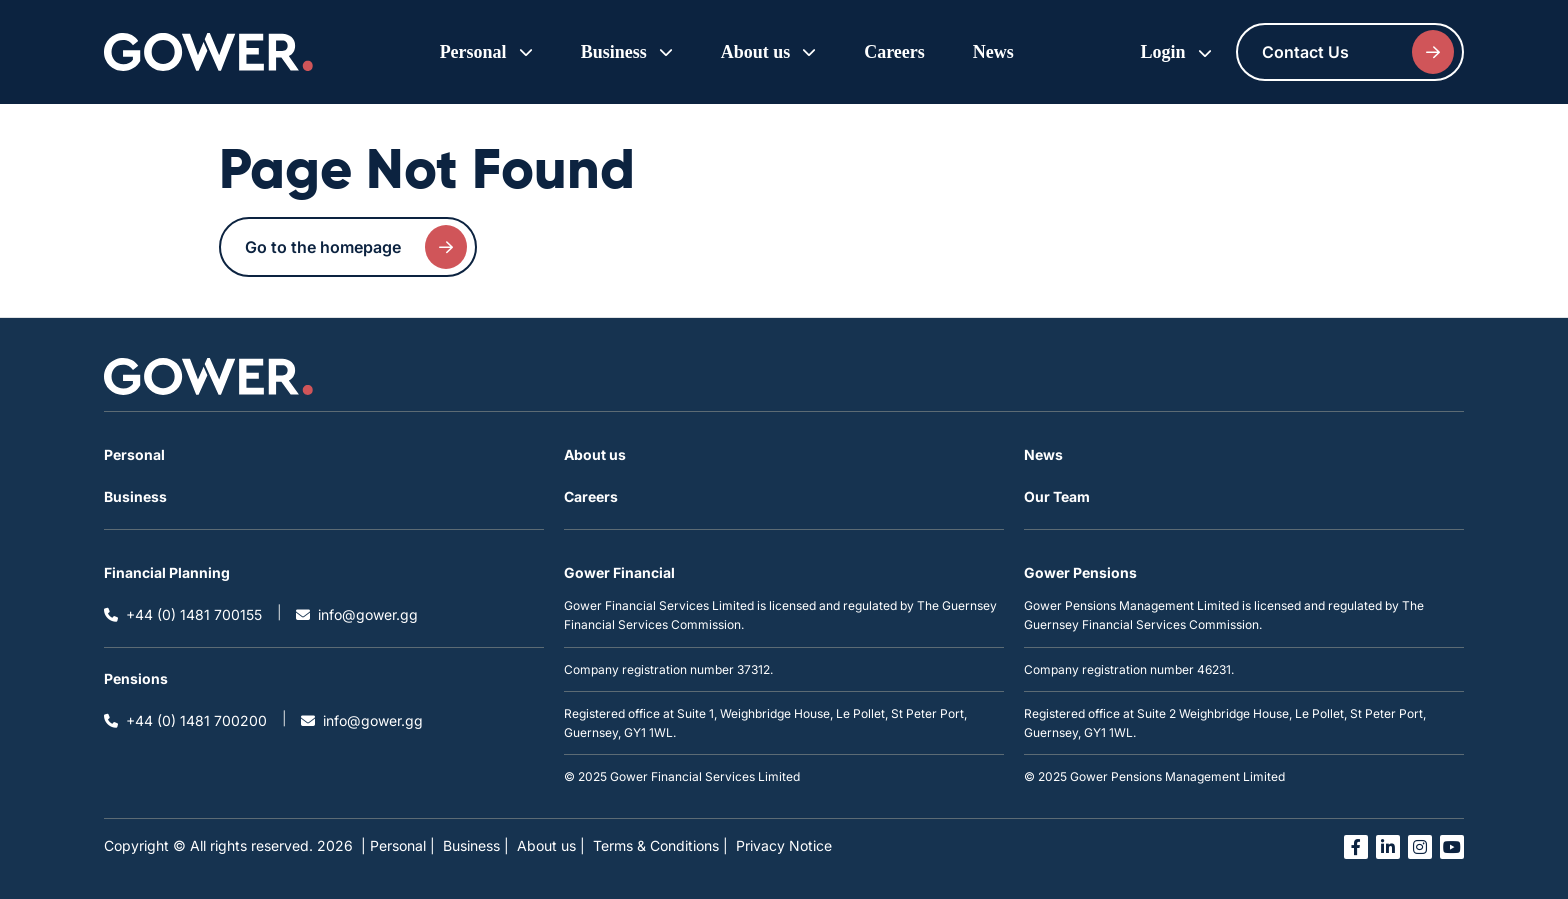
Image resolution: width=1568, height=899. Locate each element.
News (993, 52)
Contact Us (1358, 52)
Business (135, 496)
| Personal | (398, 845)
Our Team (1057, 496)
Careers (894, 52)
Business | (476, 845)
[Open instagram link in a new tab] (1420, 847)
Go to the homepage (356, 247)
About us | (551, 845)
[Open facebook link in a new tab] (1356, 847)
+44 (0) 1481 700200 (185, 720)
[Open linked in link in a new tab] (1388, 847)
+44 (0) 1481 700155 (183, 614)
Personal (134, 454)
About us (595, 454)
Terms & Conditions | (660, 845)
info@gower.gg (357, 614)
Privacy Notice (784, 845)
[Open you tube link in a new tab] (1452, 847)
